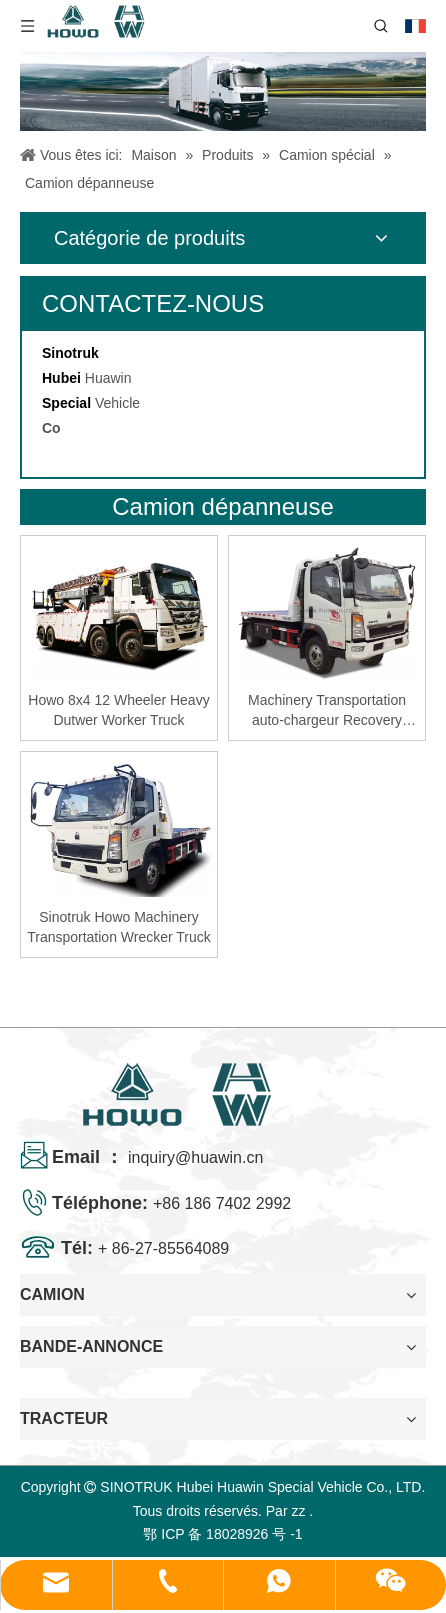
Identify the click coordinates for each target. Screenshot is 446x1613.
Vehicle (117, 403)
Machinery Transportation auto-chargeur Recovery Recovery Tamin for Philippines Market (327, 711)
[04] (223, 91)
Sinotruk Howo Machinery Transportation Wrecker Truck (119, 927)
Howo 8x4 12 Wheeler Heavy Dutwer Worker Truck (118, 710)
